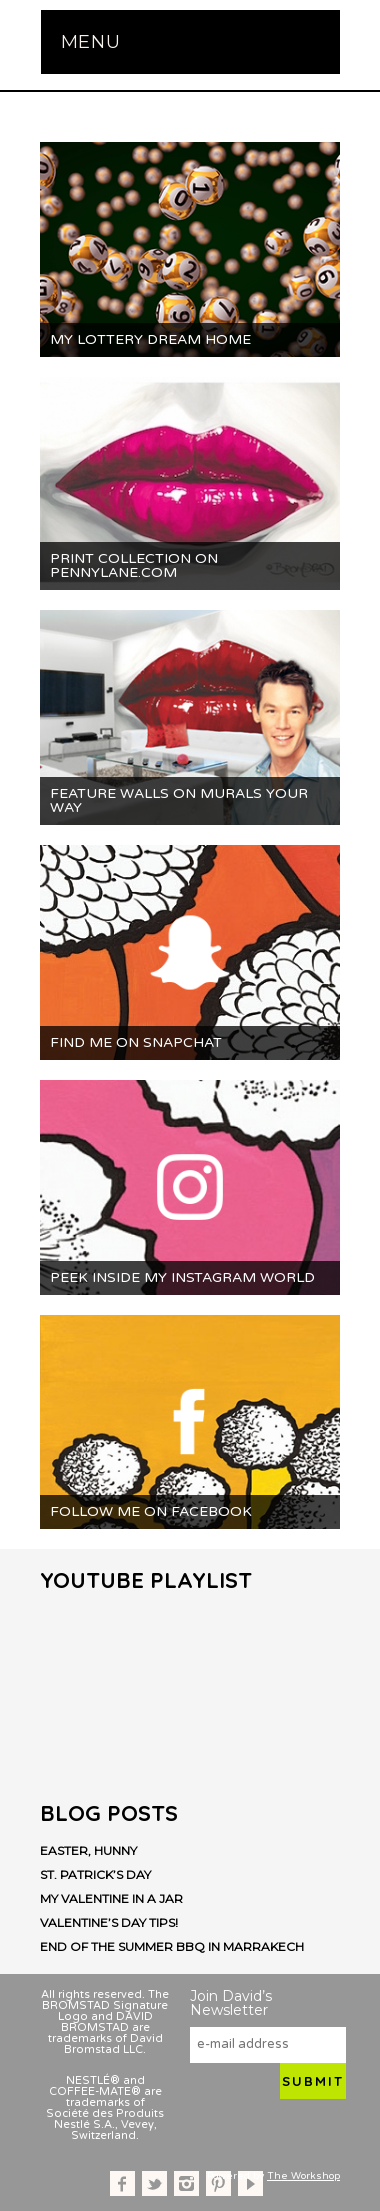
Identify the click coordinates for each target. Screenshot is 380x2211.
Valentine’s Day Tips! (109, 1923)
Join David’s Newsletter (231, 2003)
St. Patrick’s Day (95, 1875)
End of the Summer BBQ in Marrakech (172, 1947)
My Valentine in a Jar (111, 1899)
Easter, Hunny (88, 1851)
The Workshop (303, 2176)
